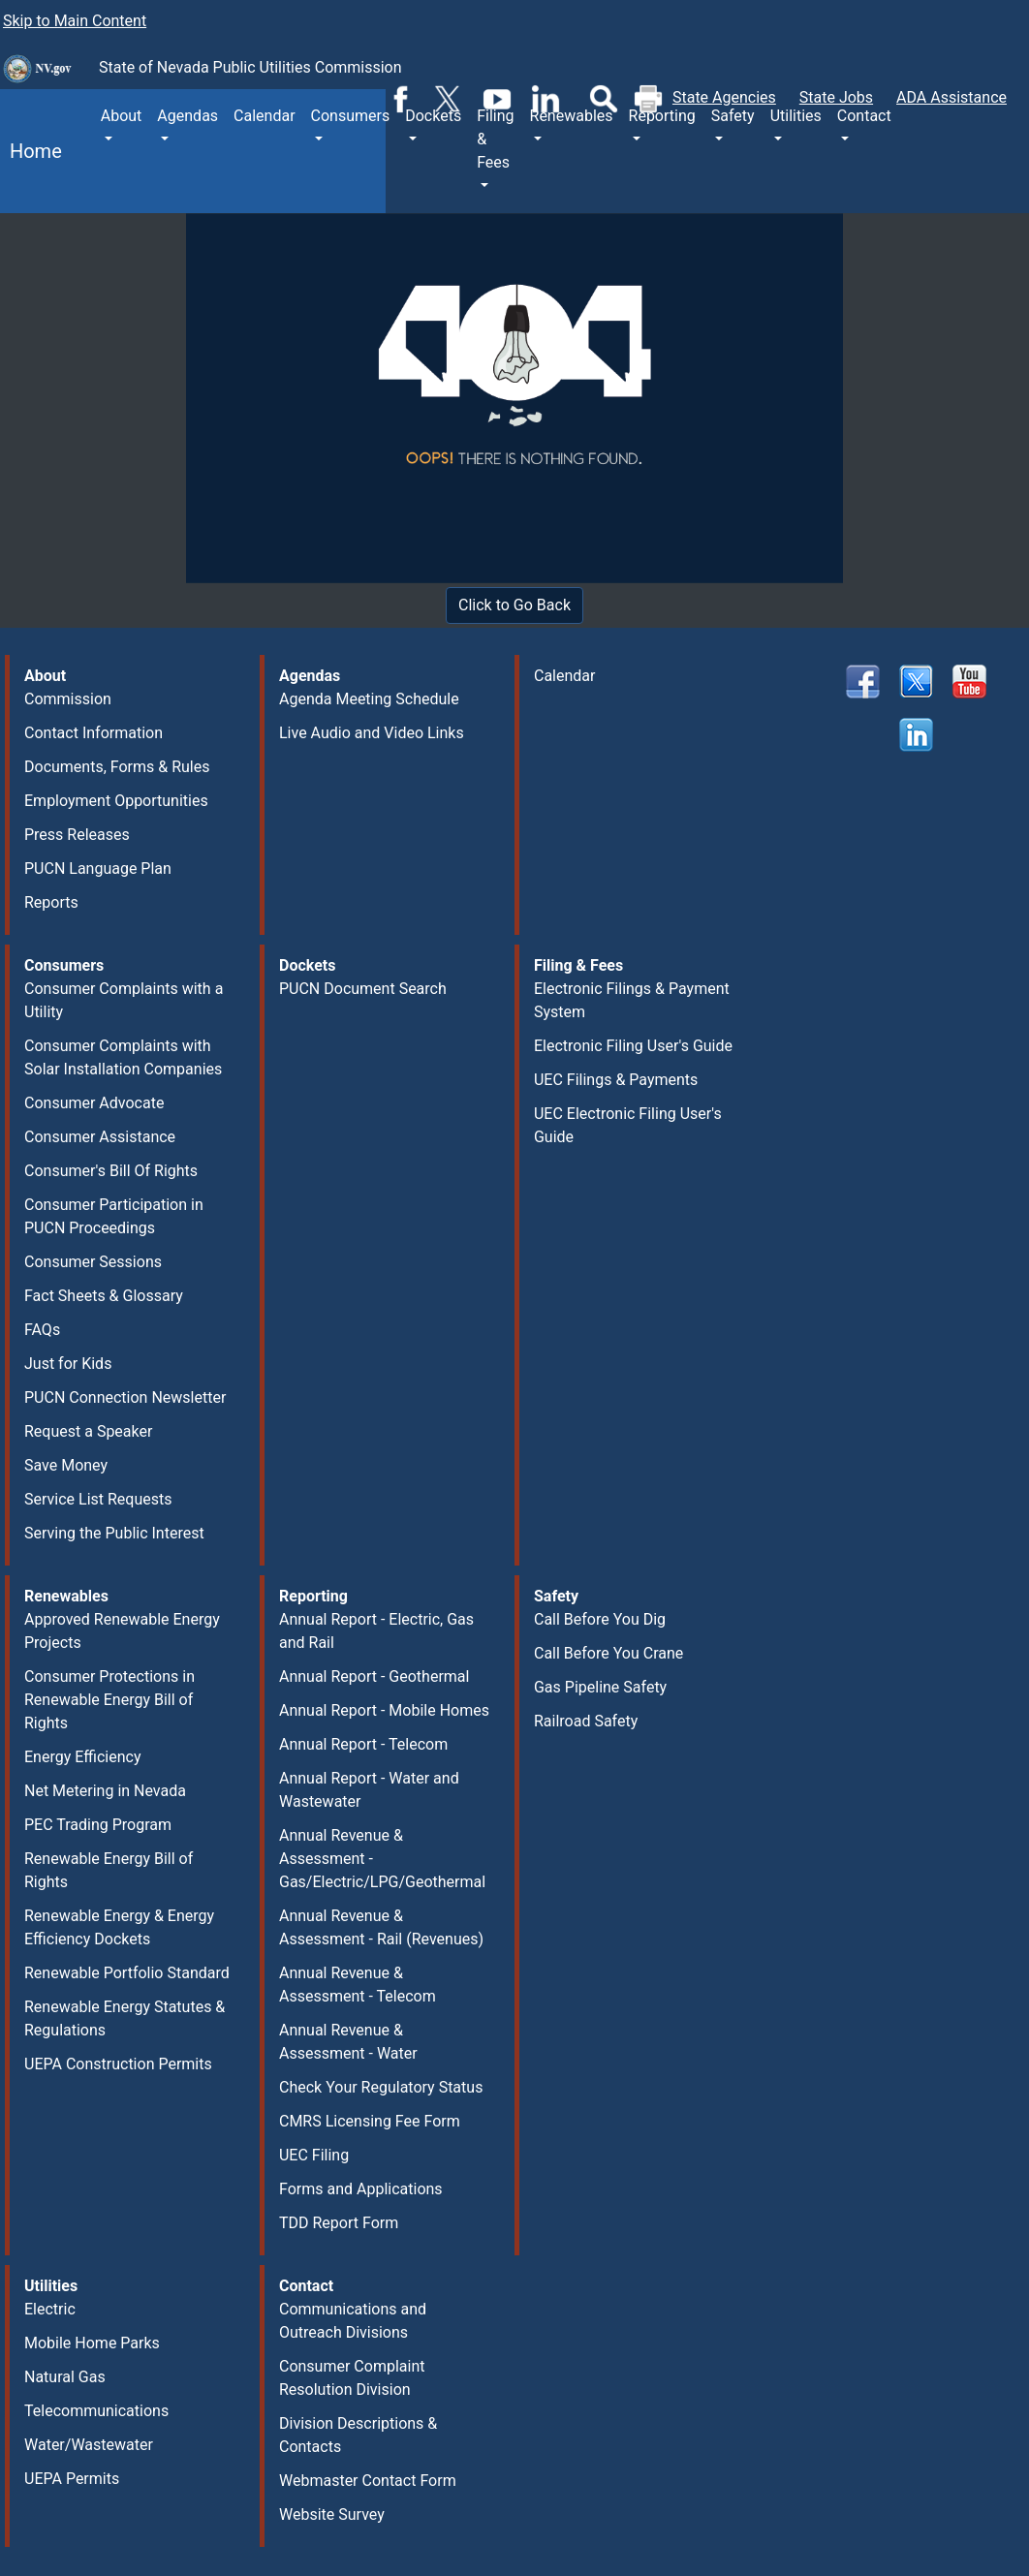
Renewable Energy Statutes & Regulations (124, 2018)
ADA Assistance (951, 97)
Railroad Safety (586, 1721)
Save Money (66, 1465)
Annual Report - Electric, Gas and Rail (376, 1631)
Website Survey (332, 2514)
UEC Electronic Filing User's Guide (628, 1125)
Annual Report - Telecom (363, 1744)
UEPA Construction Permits (118, 2064)
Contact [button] (864, 116)
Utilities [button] (796, 116)
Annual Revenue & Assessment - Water (348, 2042)
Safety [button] (733, 116)
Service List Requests (98, 1499)
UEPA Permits (71, 2478)
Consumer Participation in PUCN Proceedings (113, 1216)
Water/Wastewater (88, 2445)
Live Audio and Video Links (371, 733)
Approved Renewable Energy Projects (122, 1631)
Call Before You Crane (608, 1653)
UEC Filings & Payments (616, 1080)
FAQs (42, 1329)
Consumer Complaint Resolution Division (351, 2378)
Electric (50, 2309)
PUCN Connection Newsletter (125, 1397)
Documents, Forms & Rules (117, 767)
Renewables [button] (571, 116)
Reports (51, 902)
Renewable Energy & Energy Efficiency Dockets (119, 1927)
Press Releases (77, 834)
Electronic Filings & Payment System (632, 1000)
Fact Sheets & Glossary (103, 1296)
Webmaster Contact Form (367, 2480)
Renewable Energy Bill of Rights (108, 1870)
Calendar (264, 116)
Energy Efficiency (82, 1757)
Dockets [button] (433, 116)
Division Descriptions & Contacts (358, 2435)
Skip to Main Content (74, 21)
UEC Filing (314, 2155)
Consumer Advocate (94, 1103)
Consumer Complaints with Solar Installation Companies (123, 1057)
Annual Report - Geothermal (374, 1676)
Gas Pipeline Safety (600, 1687)
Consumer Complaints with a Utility (123, 1000)
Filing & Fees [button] (495, 139)
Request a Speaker (88, 1431)
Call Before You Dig (600, 1619)
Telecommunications (96, 2411)
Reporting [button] (662, 116)
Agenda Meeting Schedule (369, 699)
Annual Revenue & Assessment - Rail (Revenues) (381, 1927)
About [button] (121, 116)
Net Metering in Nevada (105, 1791)
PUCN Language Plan (98, 868)
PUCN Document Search (363, 988)
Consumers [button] (350, 116)
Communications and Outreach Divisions (352, 2321)
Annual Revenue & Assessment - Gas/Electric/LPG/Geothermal (382, 1858)
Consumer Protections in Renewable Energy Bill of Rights (109, 1699)
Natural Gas (65, 2377)
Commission (67, 699)
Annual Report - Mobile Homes (384, 1710)
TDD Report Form (338, 2223)
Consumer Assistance (99, 1137)
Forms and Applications (361, 2189)
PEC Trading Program (98, 1825)
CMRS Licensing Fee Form (369, 2121)
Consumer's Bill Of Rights (111, 1171)
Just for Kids (67, 1363)
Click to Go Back (514, 605)
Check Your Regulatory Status (381, 2087)
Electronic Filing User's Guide (633, 1046)
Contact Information (93, 733)
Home (31, 151)
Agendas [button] (187, 116)
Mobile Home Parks (92, 2343)
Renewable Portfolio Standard (127, 1973)
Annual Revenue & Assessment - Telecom (357, 1984)
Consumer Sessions (93, 1262)
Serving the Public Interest (114, 1533)
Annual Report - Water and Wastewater (369, 1790)
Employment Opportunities (116, 800)
